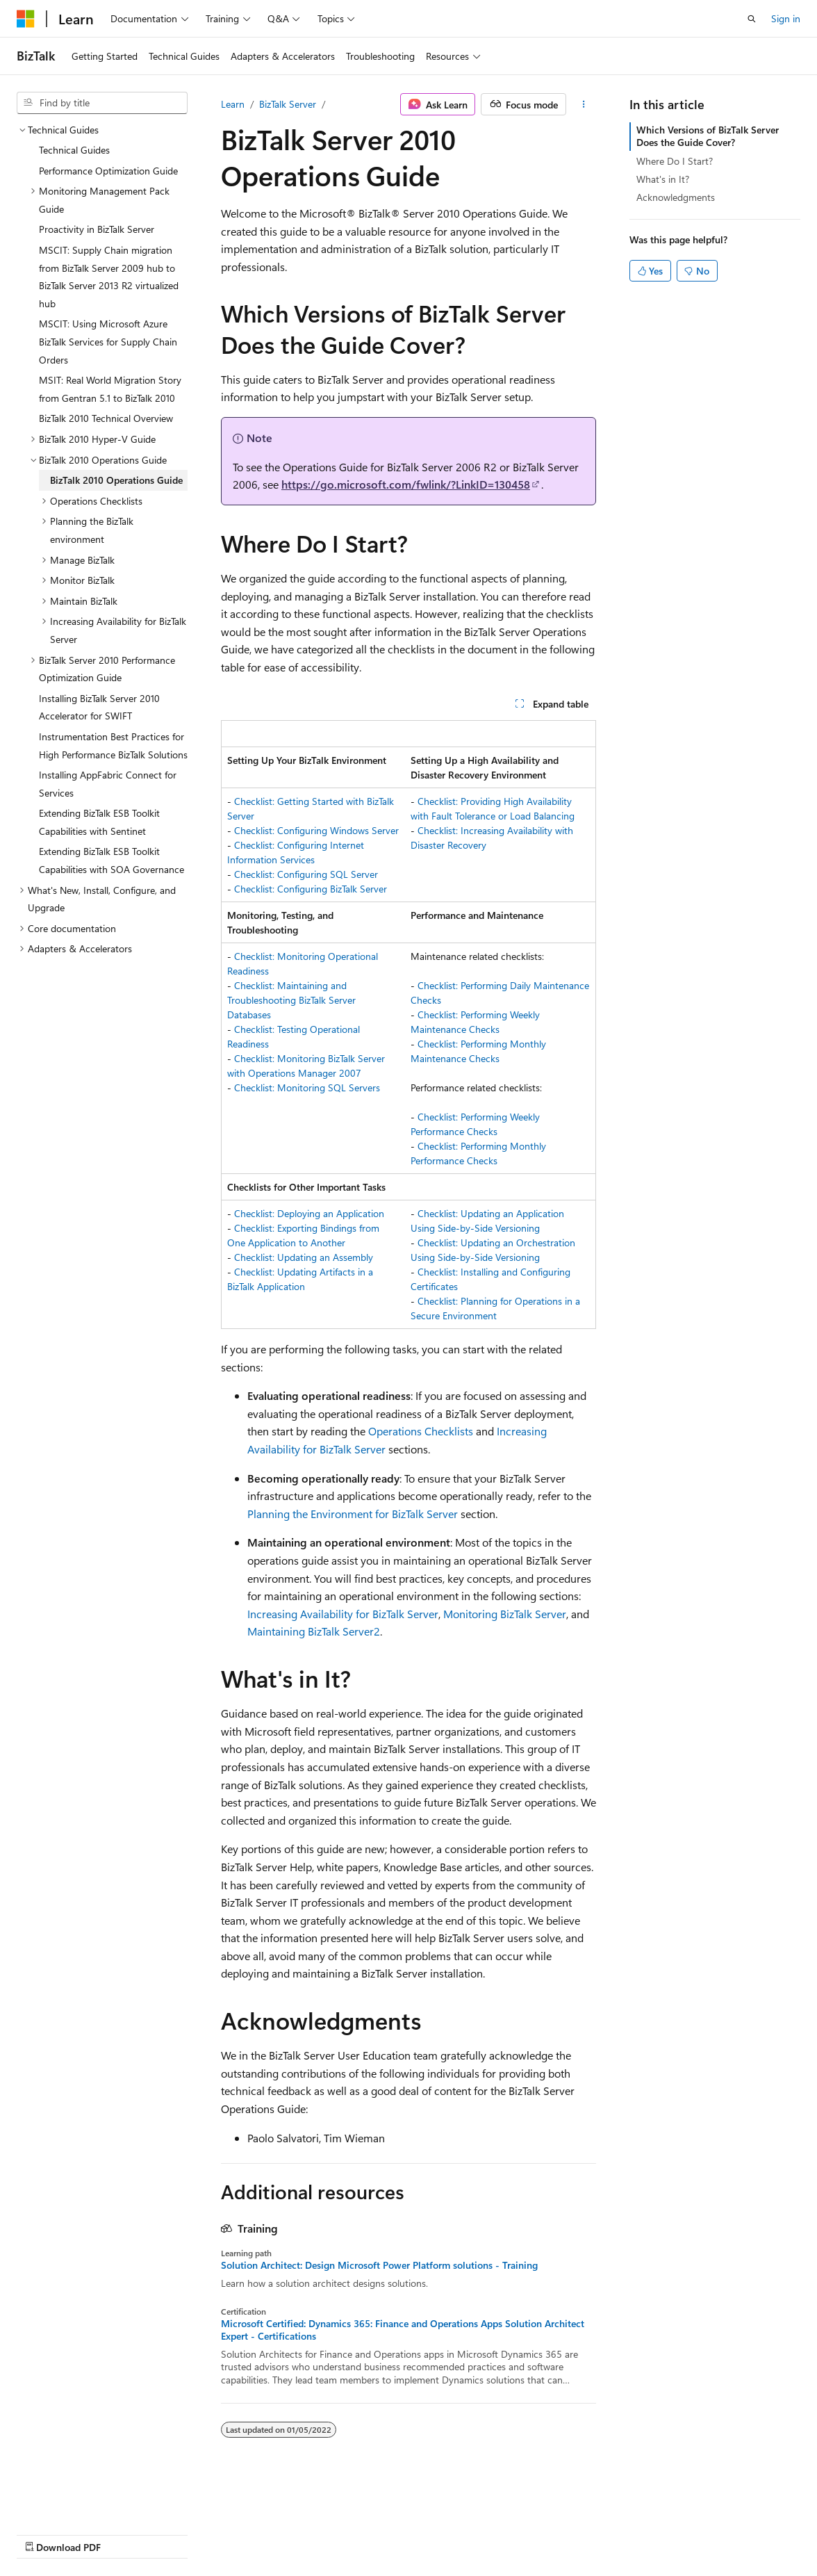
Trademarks (441, 2533)
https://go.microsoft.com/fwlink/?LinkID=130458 (405, 484)
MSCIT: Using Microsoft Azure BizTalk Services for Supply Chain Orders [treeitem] (108, 341)
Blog (189, 2533)
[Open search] (752, 18)
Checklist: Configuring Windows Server (316, 830)
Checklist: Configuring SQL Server (306, 874)
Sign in (785, 18)
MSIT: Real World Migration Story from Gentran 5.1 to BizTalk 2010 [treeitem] (110, 389)
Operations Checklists (420, 1431)
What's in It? (662, 179)
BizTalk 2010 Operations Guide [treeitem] (116, 480)
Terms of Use (372, 2533)
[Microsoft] (26, 19)
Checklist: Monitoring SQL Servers (307, 1087)
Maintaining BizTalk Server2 (313, 1631)
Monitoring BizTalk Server (504, 1613)
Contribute (249, 2533)
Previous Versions (126, 2533)
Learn (233, 104)
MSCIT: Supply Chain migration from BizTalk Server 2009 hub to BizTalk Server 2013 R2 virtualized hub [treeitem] (109, 276)
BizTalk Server (287, 104)
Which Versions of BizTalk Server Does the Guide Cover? (707, 136)
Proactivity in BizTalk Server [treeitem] (96, 229)
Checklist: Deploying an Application (309, 1213)
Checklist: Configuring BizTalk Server (310, 888)
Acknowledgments (675, 197)
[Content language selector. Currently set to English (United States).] (80, 2500)
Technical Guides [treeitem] (74, 149)
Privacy (303, 2533)
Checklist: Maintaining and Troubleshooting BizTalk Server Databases (291, 1000)
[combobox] (102, 103)
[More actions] (584, 104)
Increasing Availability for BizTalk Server (342, 1613)
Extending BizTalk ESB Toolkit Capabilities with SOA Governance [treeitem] (111, 860)
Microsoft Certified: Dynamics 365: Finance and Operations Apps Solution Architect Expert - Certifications (402, 2329)
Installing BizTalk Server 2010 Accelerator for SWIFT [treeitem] (99, 707)
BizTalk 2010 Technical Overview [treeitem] (106, 418)
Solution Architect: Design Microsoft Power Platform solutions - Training (379, 2265)
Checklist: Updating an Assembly (303, 1257)
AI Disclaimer (44, 2533)
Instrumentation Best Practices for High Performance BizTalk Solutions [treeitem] (113, 745)
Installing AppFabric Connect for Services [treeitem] (107, 783)
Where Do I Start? (674, 161)
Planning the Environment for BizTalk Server (352, 1513)
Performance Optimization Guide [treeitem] (108, 170)
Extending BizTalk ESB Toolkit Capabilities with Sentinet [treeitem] (99, 822)
